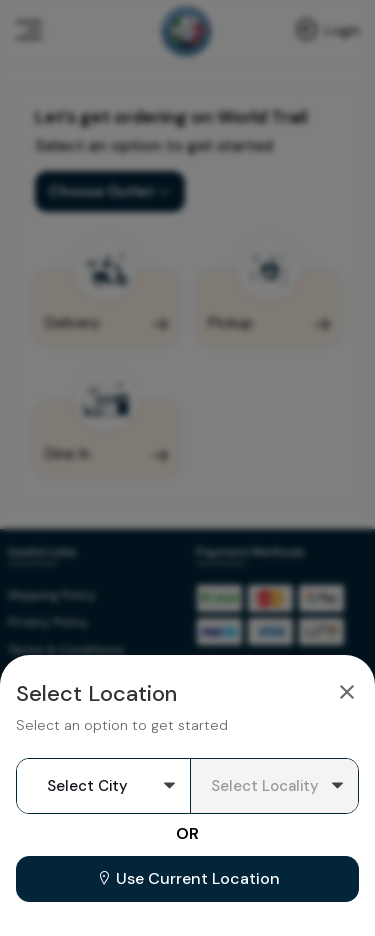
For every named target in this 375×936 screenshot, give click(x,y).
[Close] (347, 691)
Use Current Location (188, 878)
